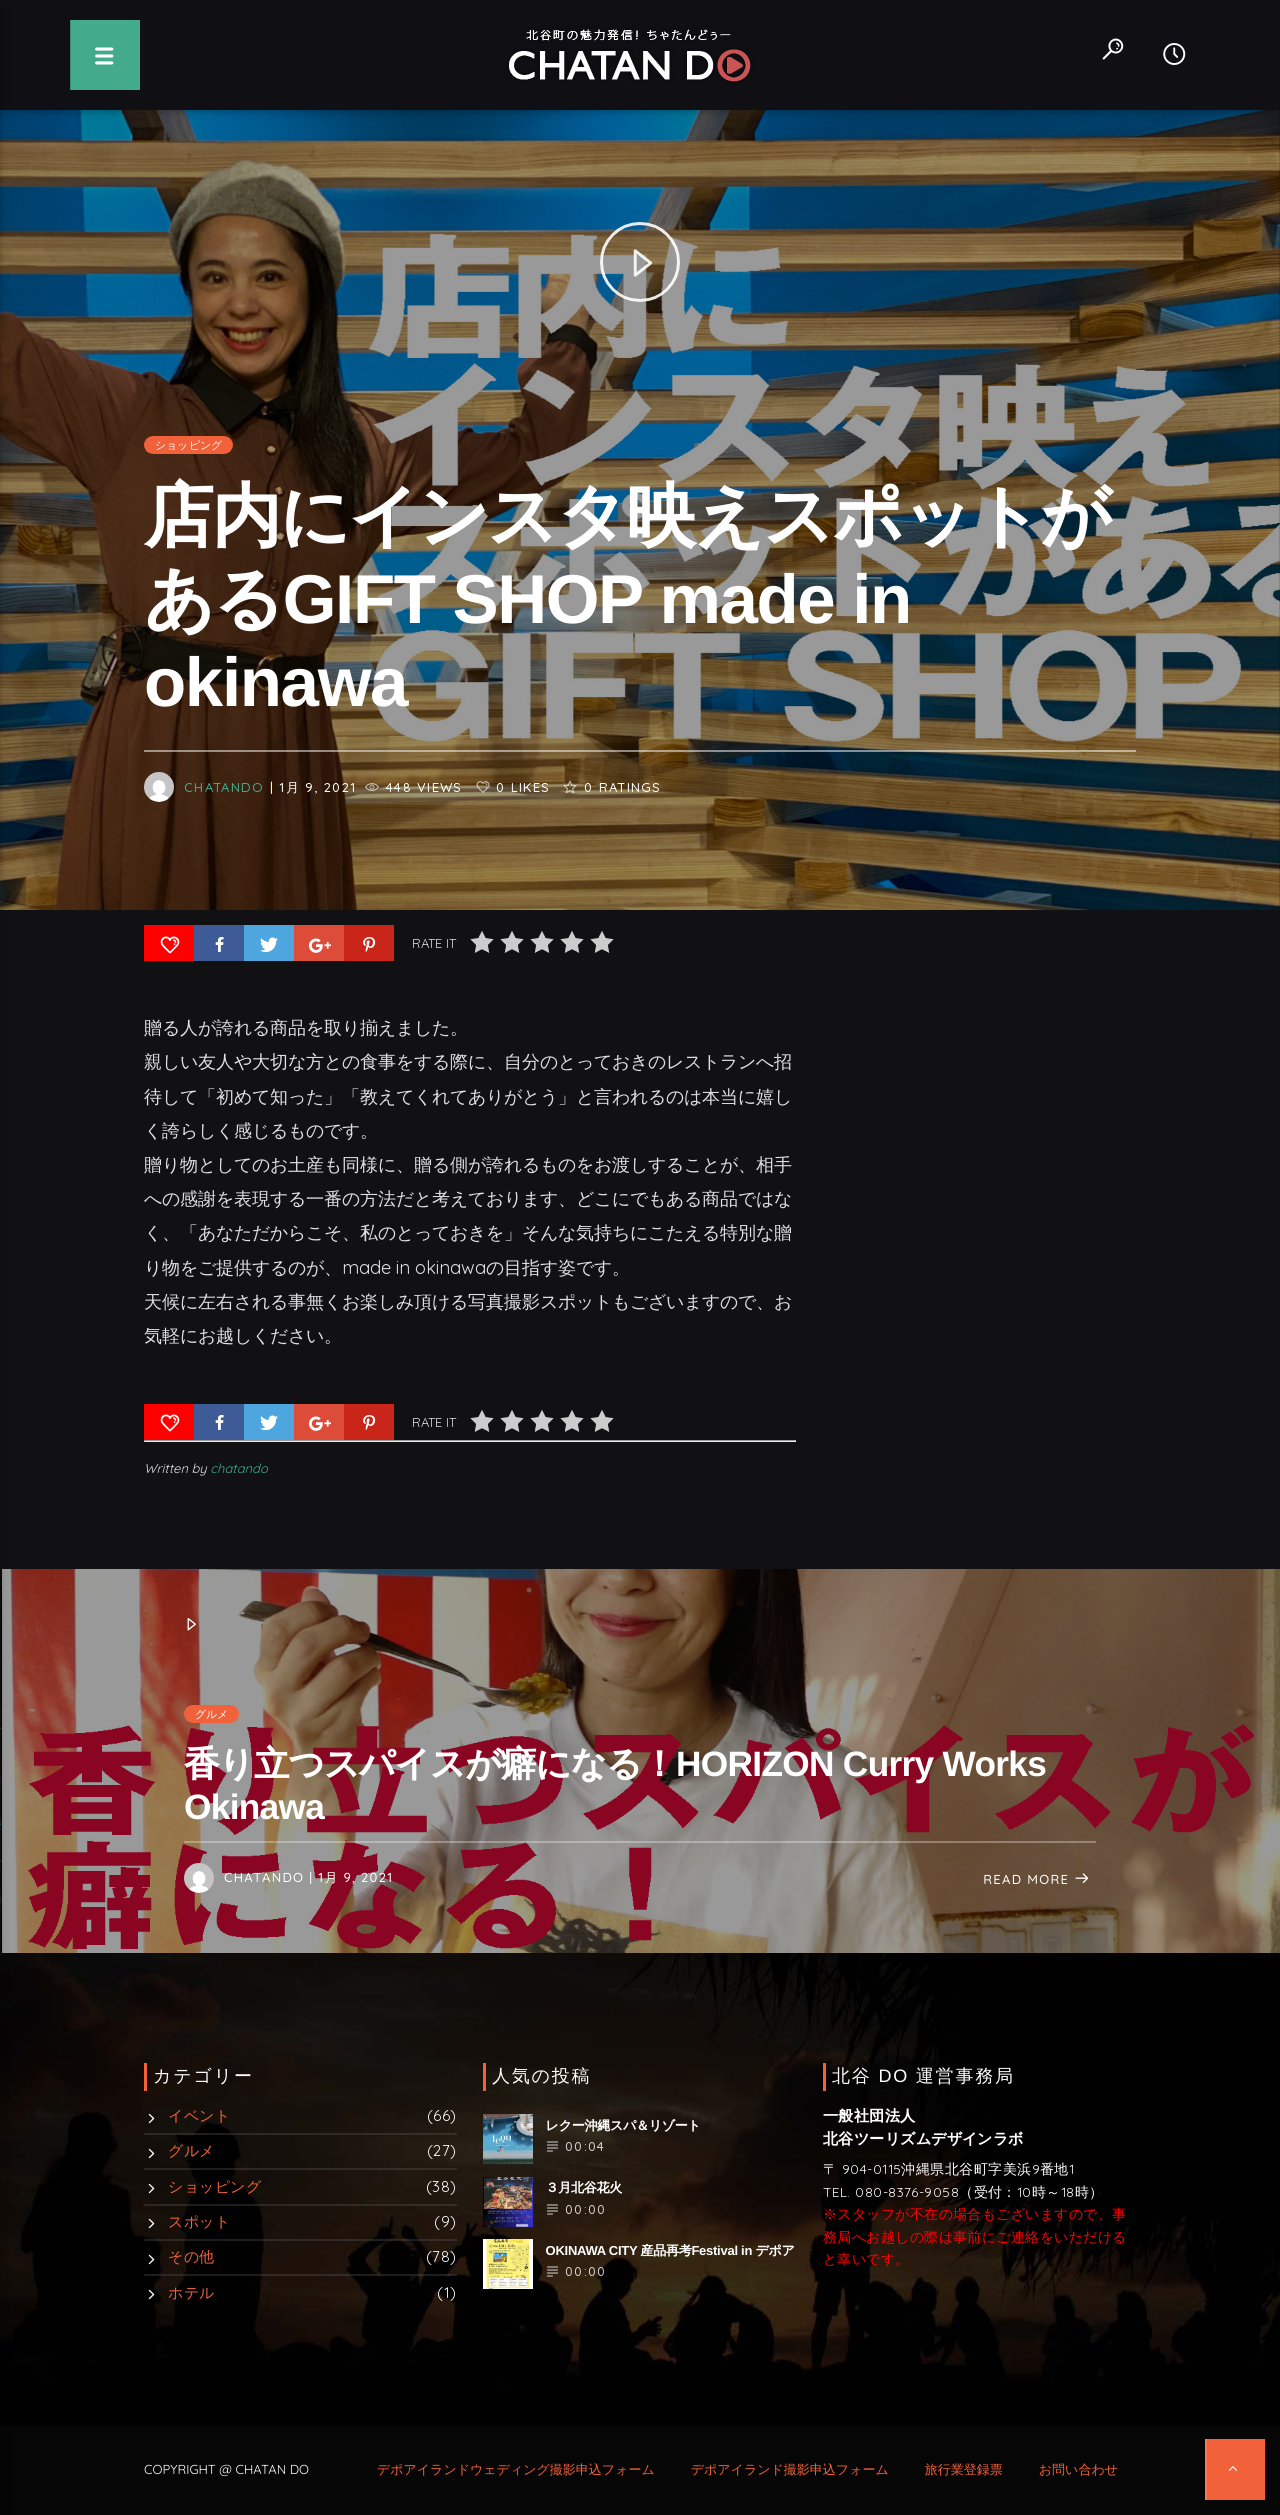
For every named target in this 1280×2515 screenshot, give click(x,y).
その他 (191, 2256)
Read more (1037, 1880)
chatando (224, 817)
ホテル (191, 2292)
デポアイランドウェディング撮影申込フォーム (516, 2470)
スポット (199, 2221)
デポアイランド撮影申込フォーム (790, 2470)
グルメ (212, 1714)
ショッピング (188, 475)
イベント (199, 2115)
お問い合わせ (1078, 2470)
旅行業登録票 (964, 2470)
